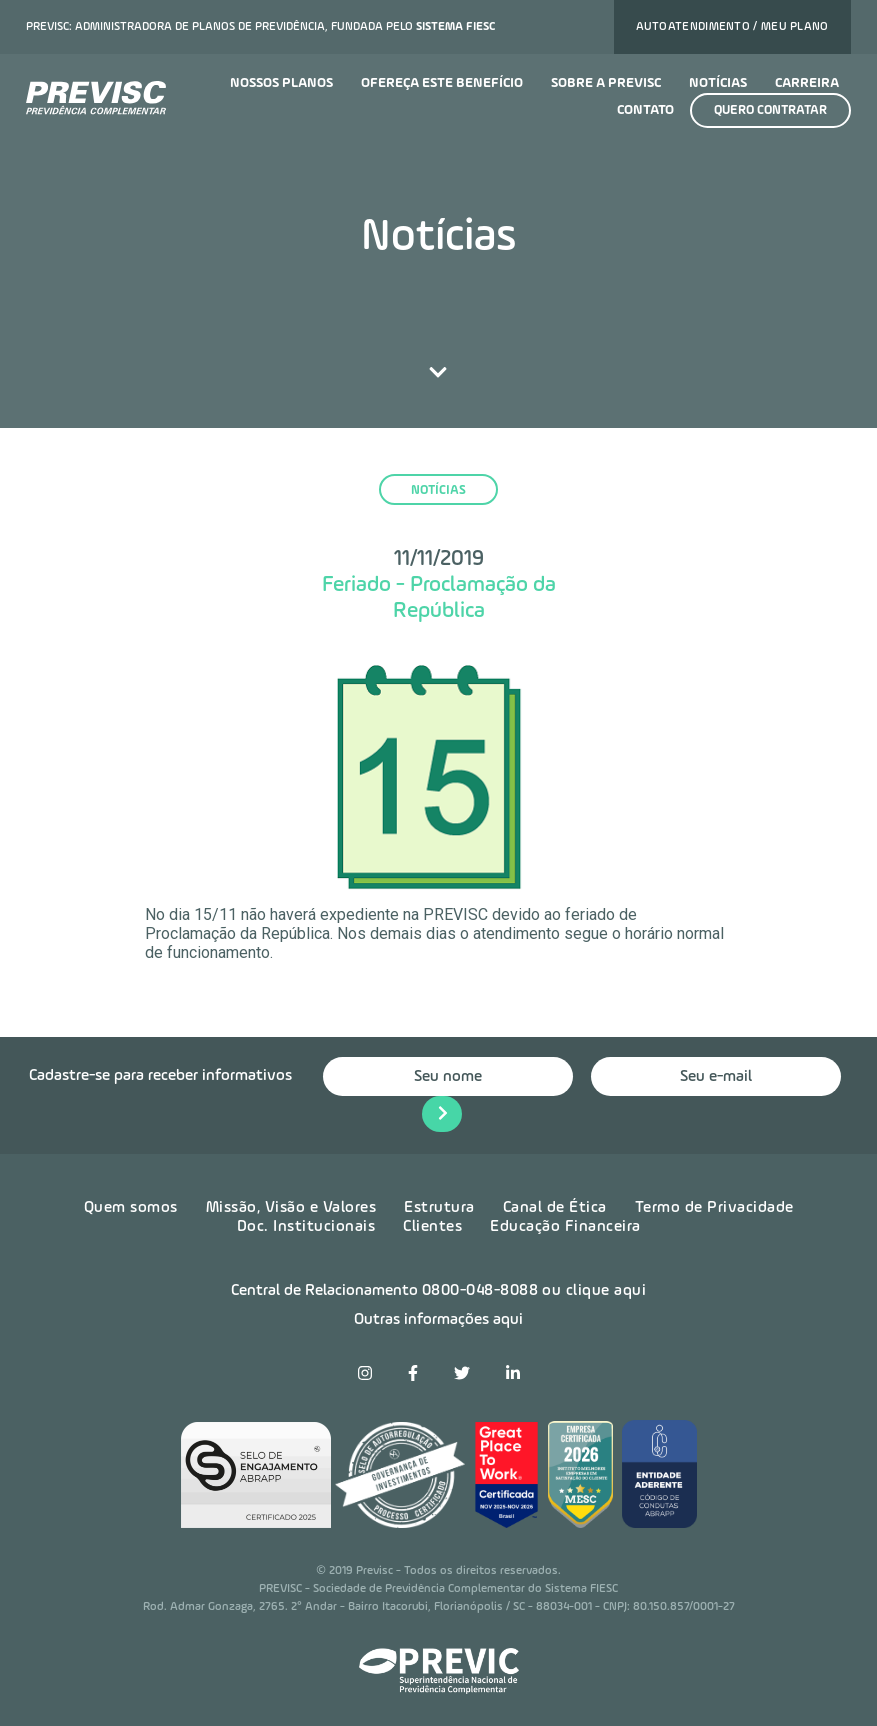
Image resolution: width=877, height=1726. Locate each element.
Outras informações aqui (438, 1320)
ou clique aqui (594, 1291)
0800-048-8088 (480, 1291)
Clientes (432, 1227)
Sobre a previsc (606, 83)
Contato (645, 110)
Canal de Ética (555, 1208)
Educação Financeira (565, 1227)
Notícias (718, 83)
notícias (438, 490)
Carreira (807, 83)
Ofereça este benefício (442, 83)
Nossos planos (281, 83)
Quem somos (131, 1208)
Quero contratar (770, 110)
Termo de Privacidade (714, 1208)
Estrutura (439, 1208)
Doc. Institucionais (306, 1227)
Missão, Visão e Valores (291, 1208)
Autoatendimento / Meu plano (732, 27)
